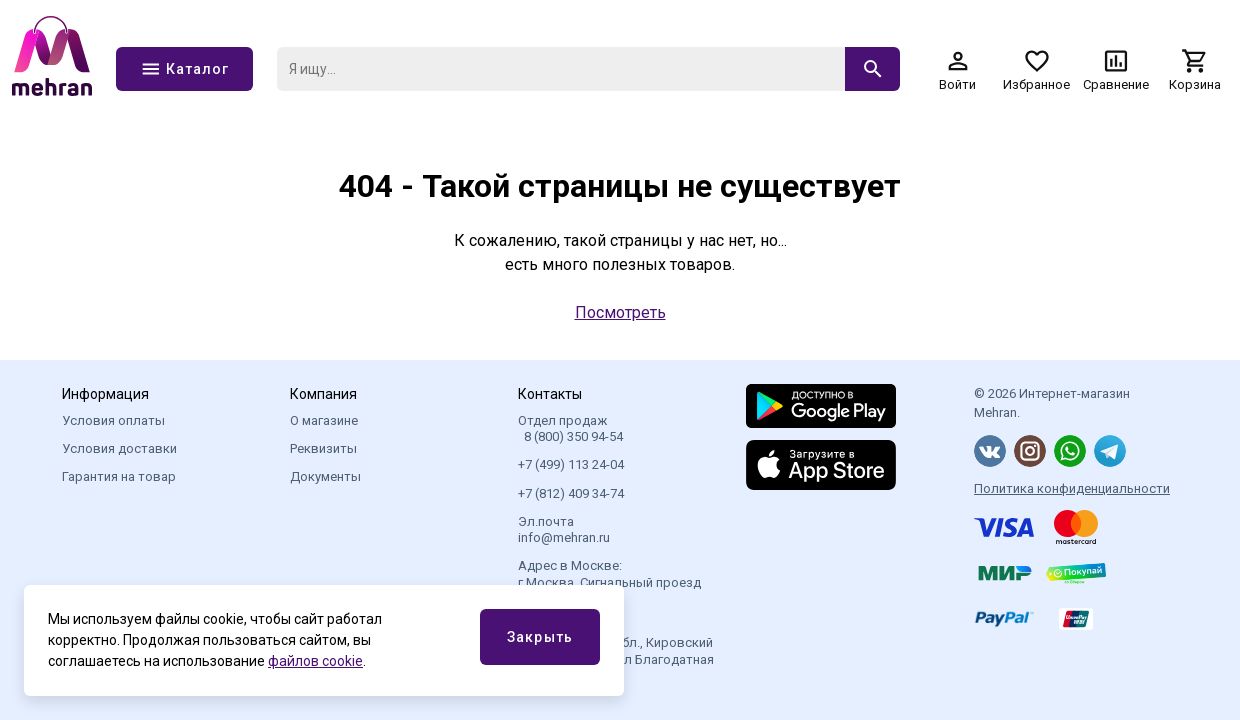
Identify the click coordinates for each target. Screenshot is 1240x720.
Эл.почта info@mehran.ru (564, 529)
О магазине (324, 420)
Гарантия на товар (119, 476)
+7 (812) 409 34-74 (571, 493)
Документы (325, 476)
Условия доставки (119, 448)
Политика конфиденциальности (1072, 488)
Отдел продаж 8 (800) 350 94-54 (570, 428)
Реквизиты (323, 448)
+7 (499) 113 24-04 (571, 464)
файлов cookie (315, 661)
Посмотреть (620, 312)
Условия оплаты (113, 420)
